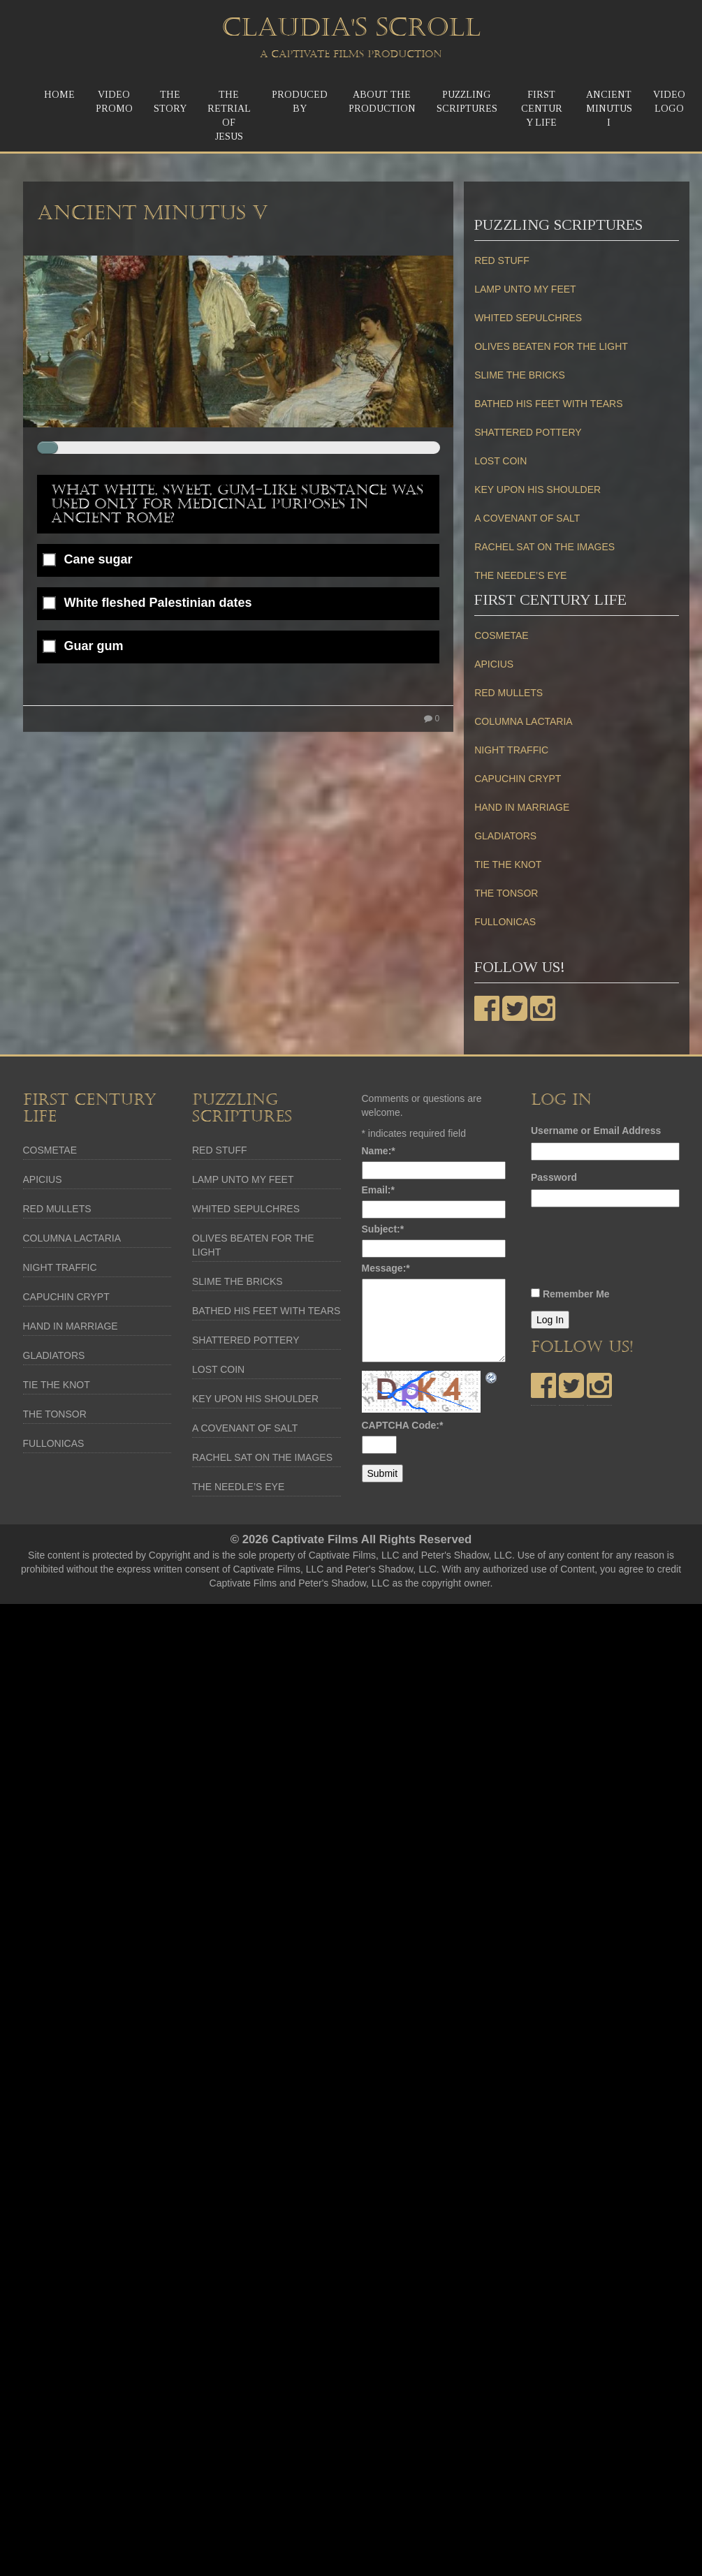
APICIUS (493, 664)
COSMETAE (501, 635)
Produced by (300, 101)
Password (554, 1177)
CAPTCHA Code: (403, 1425)
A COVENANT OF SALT (527, 518)
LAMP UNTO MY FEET (525, 289)
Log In (550, 1319)
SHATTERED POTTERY (528, 432)
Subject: (383, 1229)
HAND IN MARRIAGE (521, 807)
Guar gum (94, 646)
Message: (386, 1268)
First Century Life (541, 108)
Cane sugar (98, 559)
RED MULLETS (508, 692)
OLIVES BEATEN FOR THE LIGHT (551, 346)
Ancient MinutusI (609, 108)
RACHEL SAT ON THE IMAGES (544, 546)
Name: (378, 1150)
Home (59, 94)
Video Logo (669, 101)
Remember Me (576, 1294)
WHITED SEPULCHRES (528, 317)
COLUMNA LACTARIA (523, 721)
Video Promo (114, 101)
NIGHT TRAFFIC (511, 750)
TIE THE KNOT (507, 864)
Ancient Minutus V (152, 213)
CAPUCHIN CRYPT (517, 778)
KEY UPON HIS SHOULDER (537, 489)
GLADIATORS (505, 835)
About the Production (382, 101)
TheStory (170, 101)
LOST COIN (500, 460)
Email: (378, 1189)
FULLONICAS (505, 921)
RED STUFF (501, 260)
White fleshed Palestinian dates (158, 603)
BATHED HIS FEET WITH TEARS (548, 403)
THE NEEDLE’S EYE (520, 575)
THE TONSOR (506, 893)
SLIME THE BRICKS (519, 375)
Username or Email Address (596, 1130)
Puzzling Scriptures (467, 101)
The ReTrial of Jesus (229, 115)
